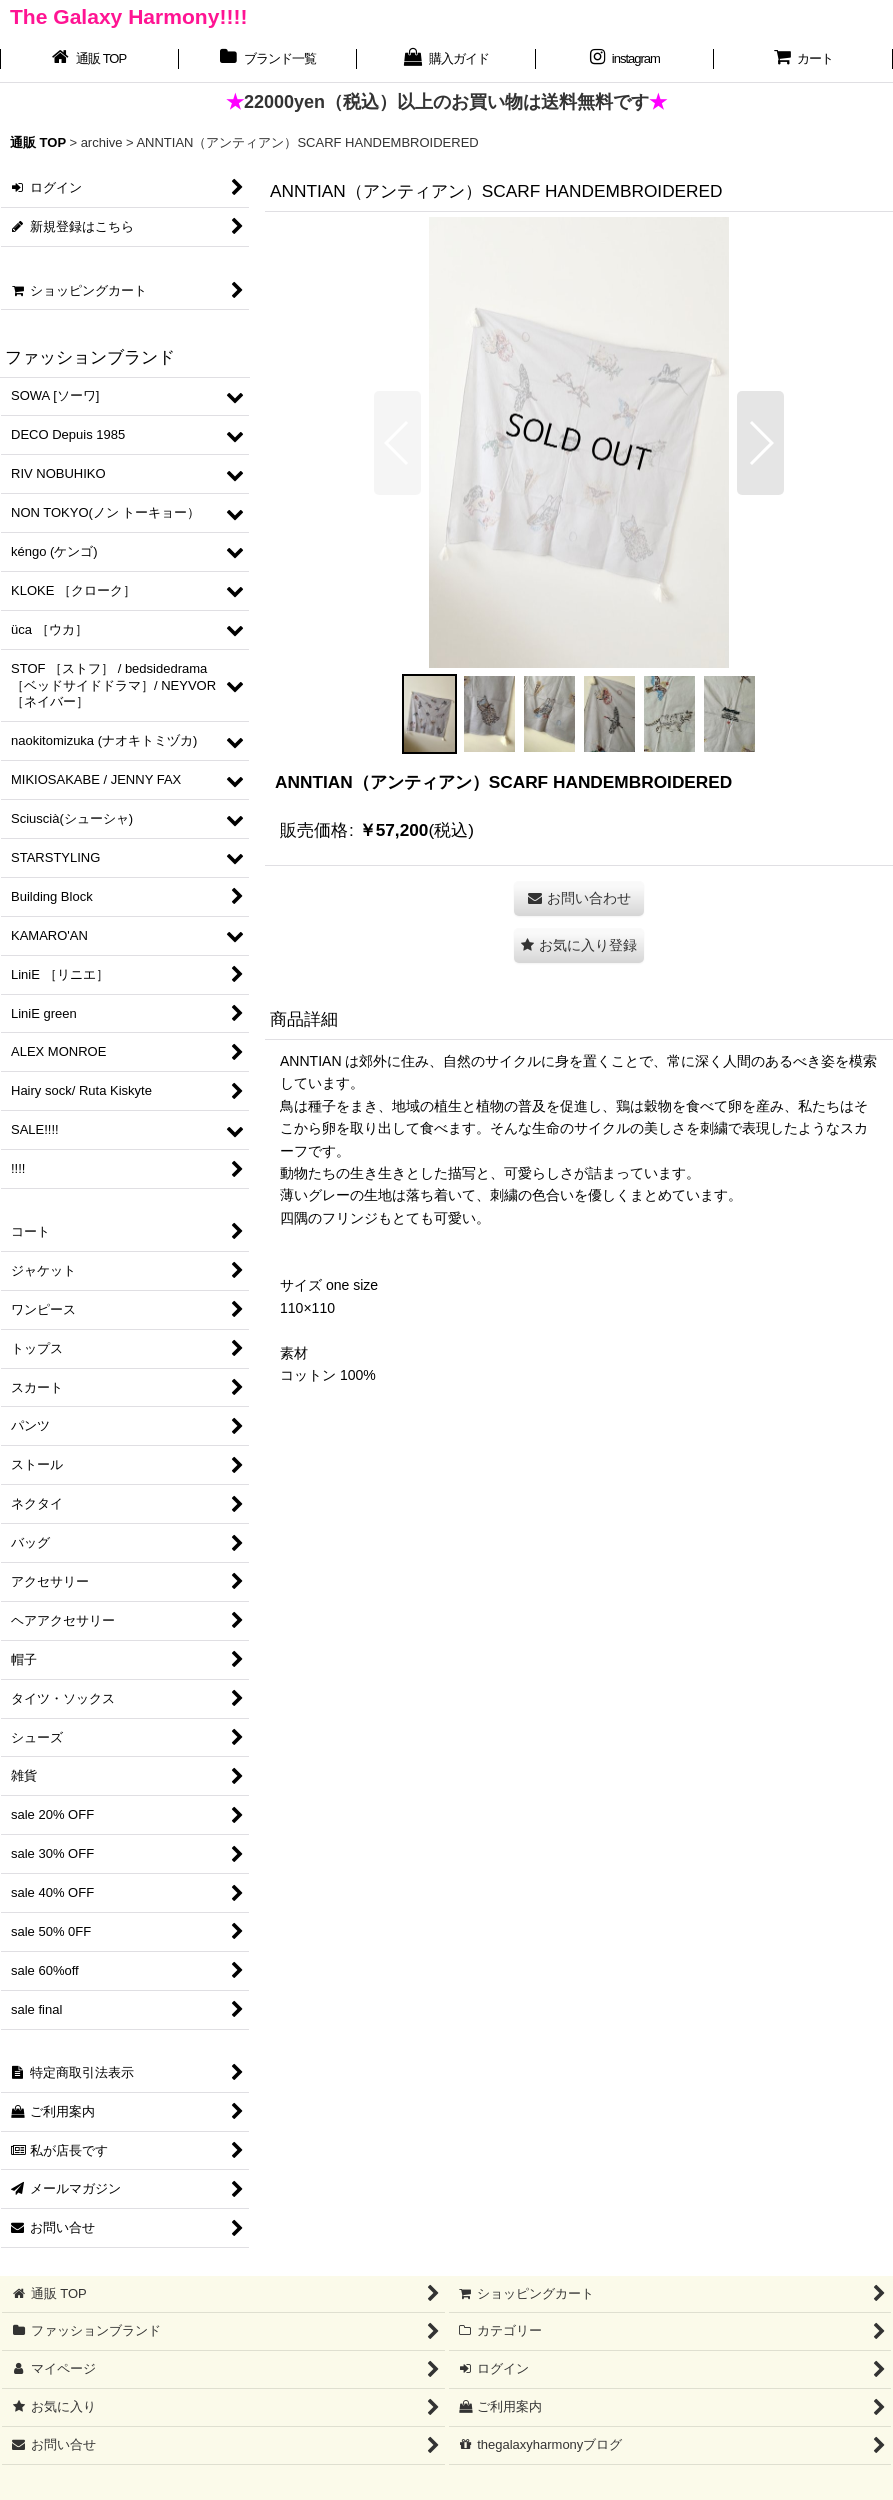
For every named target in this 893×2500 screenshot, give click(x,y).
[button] (397, 443)
